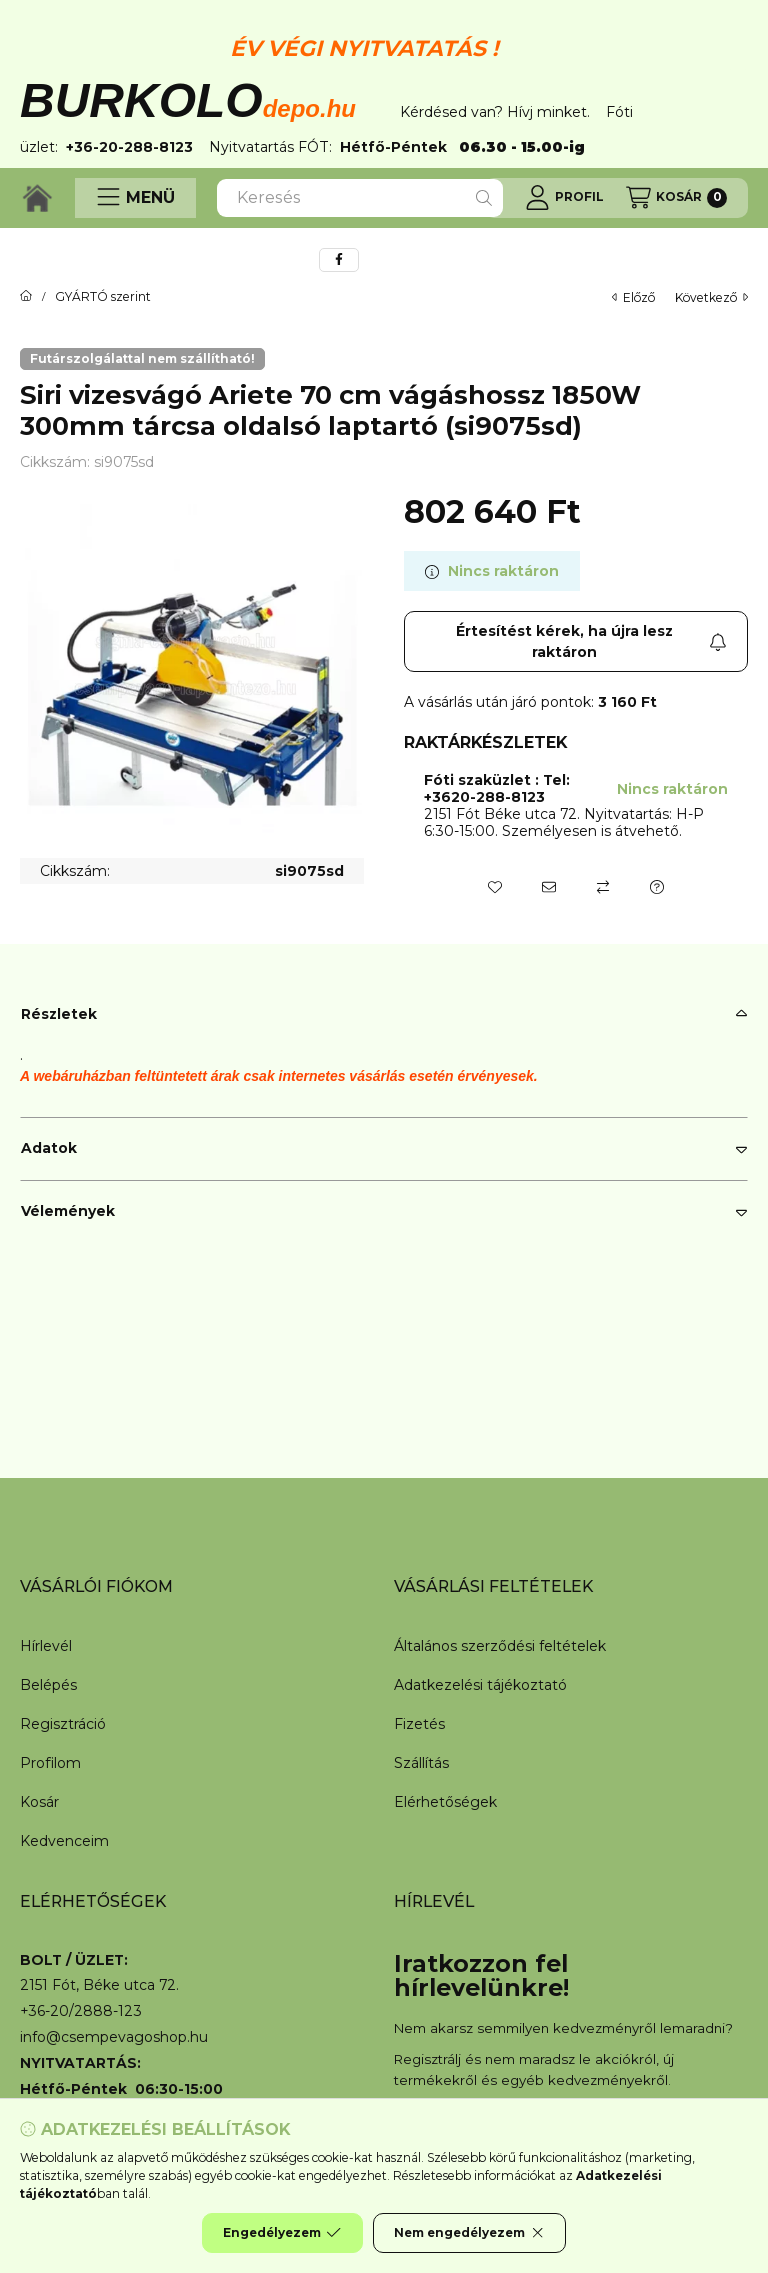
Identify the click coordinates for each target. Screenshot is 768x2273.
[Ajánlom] (549, 887)
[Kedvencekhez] (495, 887)
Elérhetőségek (445, 1802)
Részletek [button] (59, 1014)
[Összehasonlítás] (603, 887)
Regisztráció (63, 1724)
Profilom (50, 1763)
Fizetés (419, 1724)
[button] (135, 198)
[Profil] (564, 198)
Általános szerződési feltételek (500, 1646)
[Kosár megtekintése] (676, 198)
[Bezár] (738, 79)
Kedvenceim (64, 1841)
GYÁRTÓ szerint (103, 297)
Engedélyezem (282, 2233)
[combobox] (360, 198)
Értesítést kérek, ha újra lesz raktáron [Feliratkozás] (591, 641)
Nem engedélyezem (469, 2233)
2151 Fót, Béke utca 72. (99, 1985)
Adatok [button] (49, 1148)
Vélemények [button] (68, 1211)
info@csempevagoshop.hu (114, 2037)
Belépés (48, 1685)
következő (711, 297)
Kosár (39, 1802)
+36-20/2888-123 (81, 2011)
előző (633, 297)
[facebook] (339, 260)
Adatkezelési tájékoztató (480, 1685)
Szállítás (421, 1763)
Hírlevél (46, 1646)
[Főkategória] (26, 297)
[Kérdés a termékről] (657, 887)
